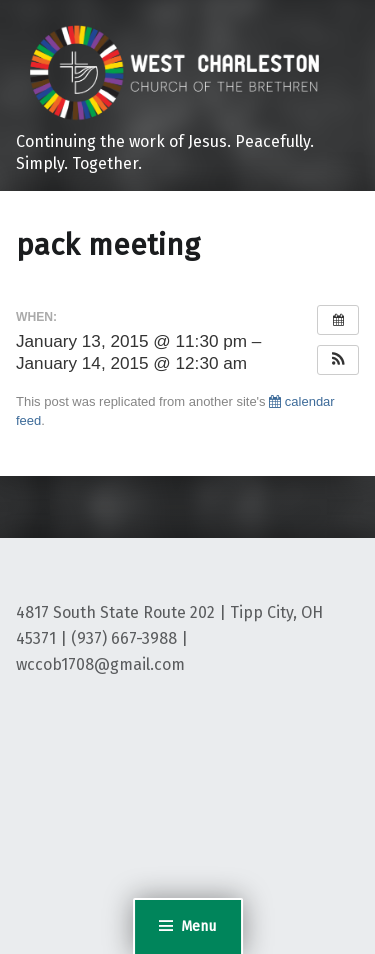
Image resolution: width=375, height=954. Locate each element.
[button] (338, 360)
